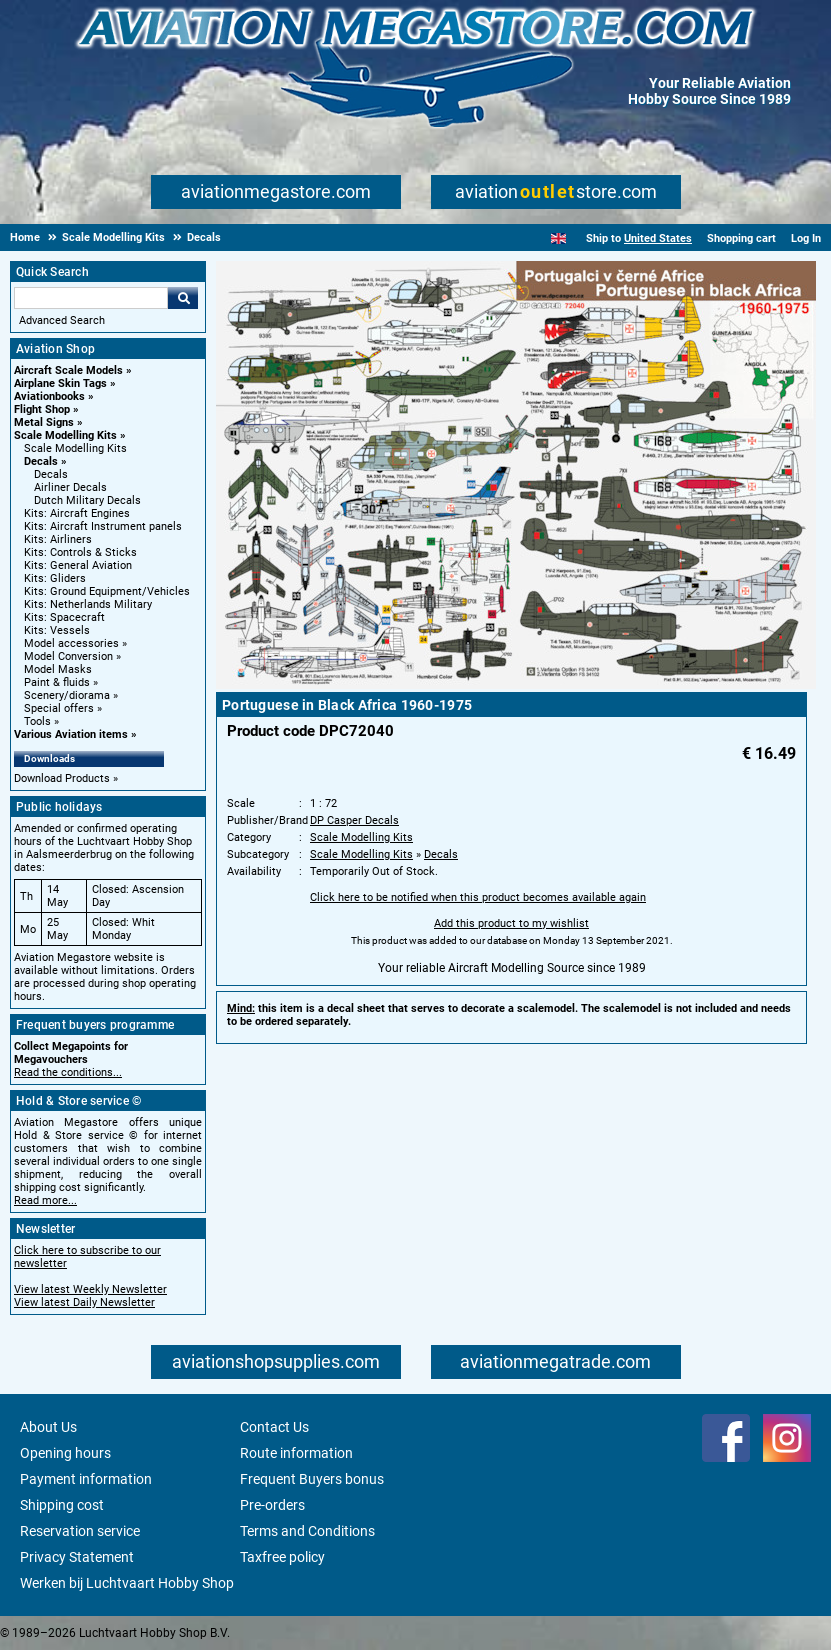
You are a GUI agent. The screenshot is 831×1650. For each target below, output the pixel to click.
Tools (37, 721)
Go (183, 298)
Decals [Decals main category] (51, 474)
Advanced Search (62, 320)
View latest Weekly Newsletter (90, 1289)
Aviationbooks (49, 396)
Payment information (86, 1479)
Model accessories (71, 643)
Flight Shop (42, 409)
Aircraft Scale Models (68, 370)
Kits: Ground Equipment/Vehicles (107, 591)
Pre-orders (272, 1505)
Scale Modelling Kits (65, 435)
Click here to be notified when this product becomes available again (478, 897)
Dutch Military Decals (87, 500)
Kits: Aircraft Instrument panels (103, 526)
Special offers (59, 708)
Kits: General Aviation (78, 565)
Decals (41, 461)
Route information (296, 1453)
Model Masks (58, 669)
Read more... (45, 1200)
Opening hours (65, 1453)
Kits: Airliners (58, 539)
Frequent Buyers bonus (312, 1479)
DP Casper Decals (354, 820)
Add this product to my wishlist (511, 923)
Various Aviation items (71, 734)
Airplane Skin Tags (60, 383)
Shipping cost (62, 1505)
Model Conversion (68, 656)
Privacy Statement (77, 1557)
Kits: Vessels (57, 630)
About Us (48, 1427)
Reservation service (80, 1531)
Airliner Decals (70, 487)
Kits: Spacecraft (64, 617)
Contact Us (274, 1427)
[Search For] (91, 298)
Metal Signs (44, 422)
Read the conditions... (68, 1072)
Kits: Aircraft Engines (77, 513)
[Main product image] (516, 685)
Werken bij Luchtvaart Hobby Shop (127, 1583)
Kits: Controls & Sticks (80, 552)
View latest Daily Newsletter (84, 1302)
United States (658, 238)
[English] (558, 238)
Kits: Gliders (55, 578)
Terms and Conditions (307, 1531)
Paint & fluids (57, 682)
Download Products (62, 778)
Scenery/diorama (67, 695)
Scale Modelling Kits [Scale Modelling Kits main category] (75, 448)
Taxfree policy (282, 1557)
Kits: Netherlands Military (88, 604)
